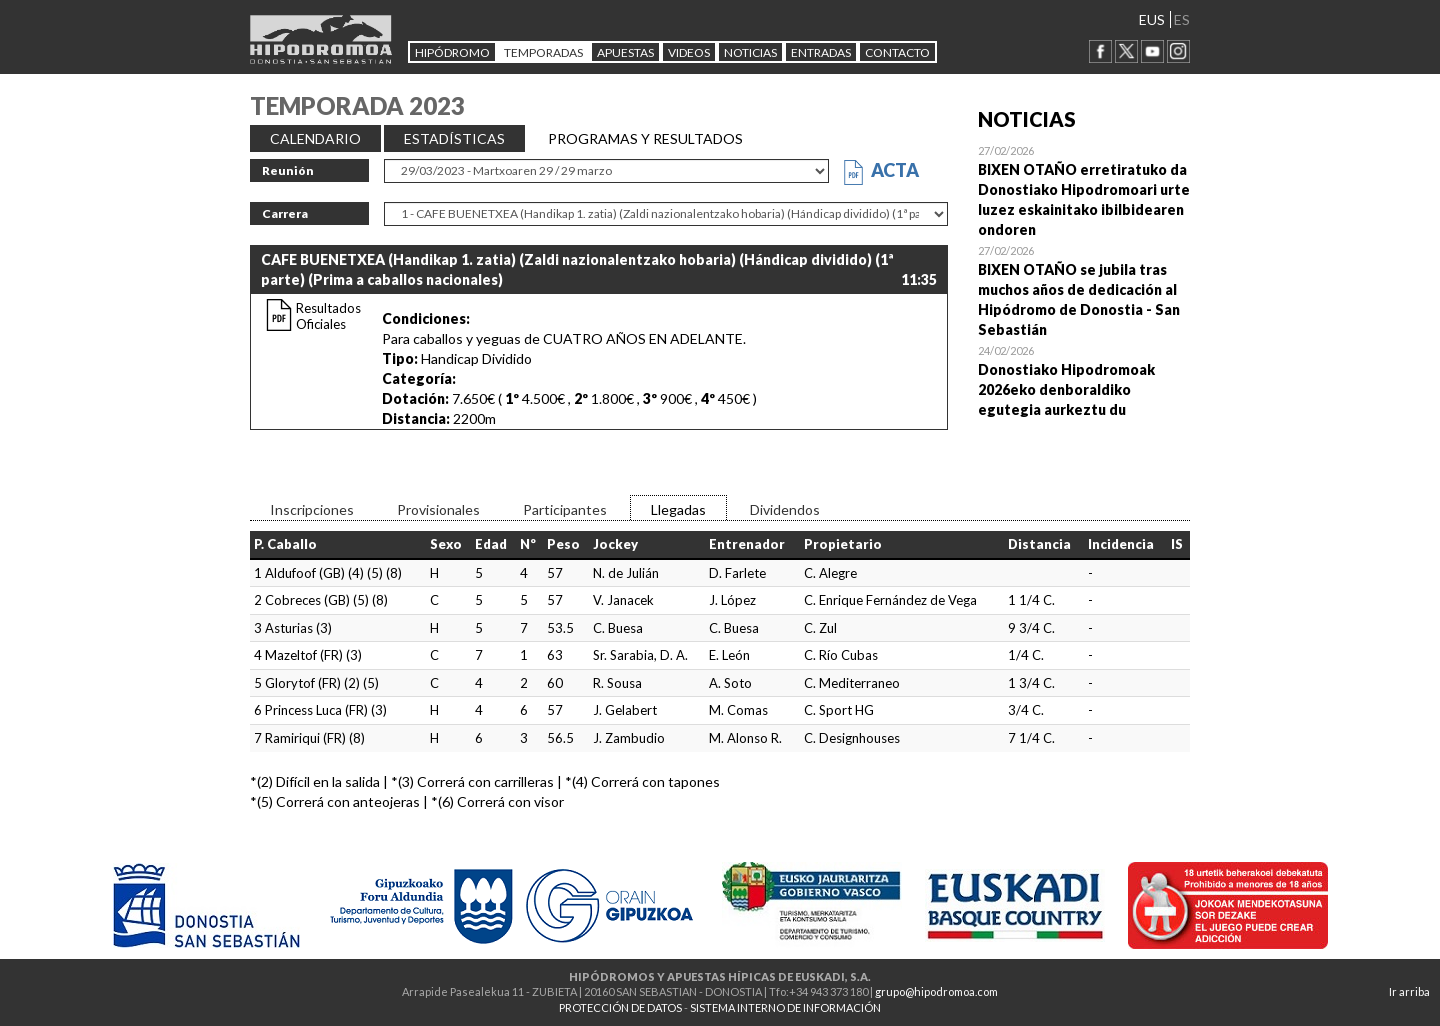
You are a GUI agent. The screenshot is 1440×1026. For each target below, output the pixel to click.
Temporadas (543, 52)
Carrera (285, 213)
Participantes (565, 509)
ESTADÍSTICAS (454, 138)
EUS (1152, 19)
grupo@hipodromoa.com (936, 991)
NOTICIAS (750, 52)
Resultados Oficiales (328, 316)
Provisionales (438, 509)
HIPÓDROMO (452, 52)
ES (1182, 19)
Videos (689, 52)
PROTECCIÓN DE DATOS (620, 1007)
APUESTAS (625, 52)
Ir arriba (1409, 991)
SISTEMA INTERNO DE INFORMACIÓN (785, 1007)
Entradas (821, 52)
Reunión (288, 170)
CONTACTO (897, 52)
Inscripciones (312, 509)
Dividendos (785, 509)
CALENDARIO (315, 138)
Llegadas (678, 509)
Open (1084, 190)
